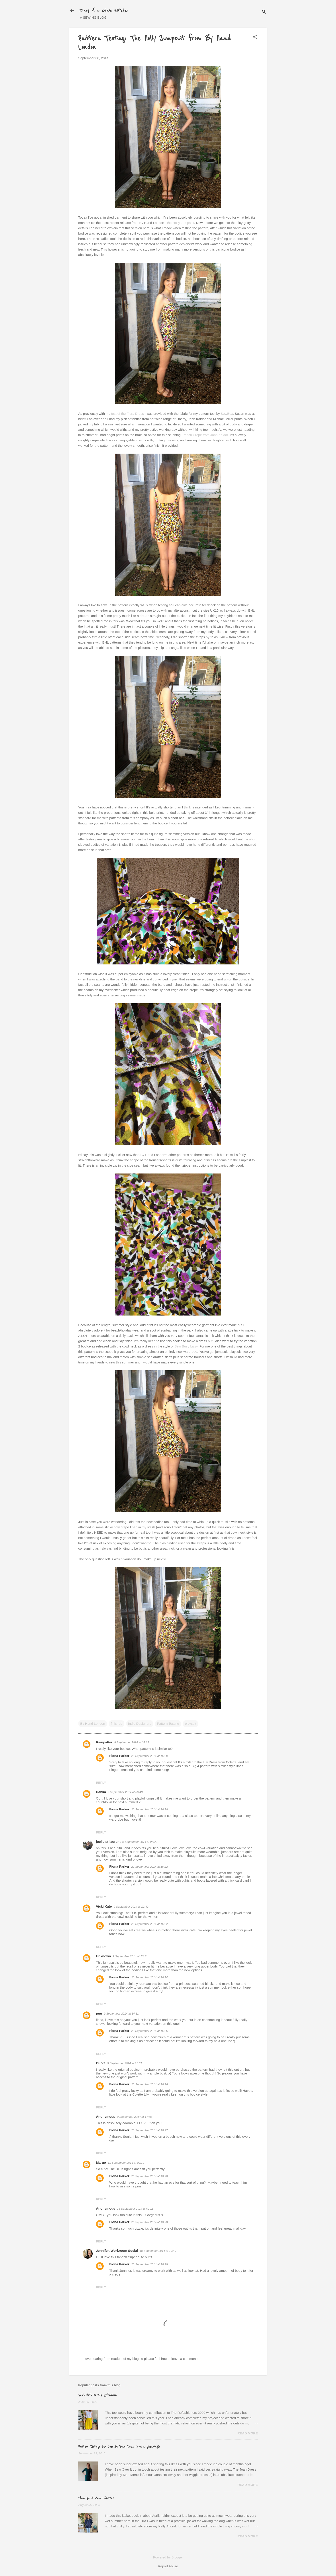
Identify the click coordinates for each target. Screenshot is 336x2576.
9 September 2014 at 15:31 (124, 2063)
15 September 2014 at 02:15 (135, 2208)
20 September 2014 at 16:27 (149, 2130)
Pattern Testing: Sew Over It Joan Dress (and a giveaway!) (119, 2447)
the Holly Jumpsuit (180, 223)
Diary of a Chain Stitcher (104, 10)
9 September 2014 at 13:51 (130, 1956)
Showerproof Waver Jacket (96, 2498)
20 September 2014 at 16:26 (149, 2084)
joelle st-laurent (108, 1841)
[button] (255, 37)
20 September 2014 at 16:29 (149, 2264)
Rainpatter (104, 1742)
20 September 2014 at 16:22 (149, 1866)
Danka (101, 1792)
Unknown (103, 1956)
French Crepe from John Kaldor (205, 435)
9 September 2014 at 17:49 (134, 2116)
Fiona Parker (119, 1756)
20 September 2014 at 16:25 (149, 2031)
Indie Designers (139, 1723)
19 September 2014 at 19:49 (158, 2250)
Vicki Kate (104, 1906)
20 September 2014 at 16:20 (149, 1756)
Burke (100, 2063)
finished (116, 1723)
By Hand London (92, 1723)
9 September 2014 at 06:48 (125, 1792)
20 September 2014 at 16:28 (149, 2176)
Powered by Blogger (168, 2557)
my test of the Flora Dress (125, 413)
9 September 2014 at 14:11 (121, 2013)
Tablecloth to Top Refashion (97, 2395)
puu (99, 2013)
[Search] (264, 12)
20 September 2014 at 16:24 (149, 1977)
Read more (247, 2433)
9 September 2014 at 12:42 (130, 1906)
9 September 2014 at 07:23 (139, 1841)
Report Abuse (168, 2566)
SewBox (227, 413)
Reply (101, 1782)
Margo (101, 2162)
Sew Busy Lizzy (185, 1346)
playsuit (190, 1723)
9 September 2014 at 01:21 (131, 1742)
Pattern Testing (168, 1723)
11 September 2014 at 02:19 (126, 2162)
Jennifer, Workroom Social (117, 2250)
